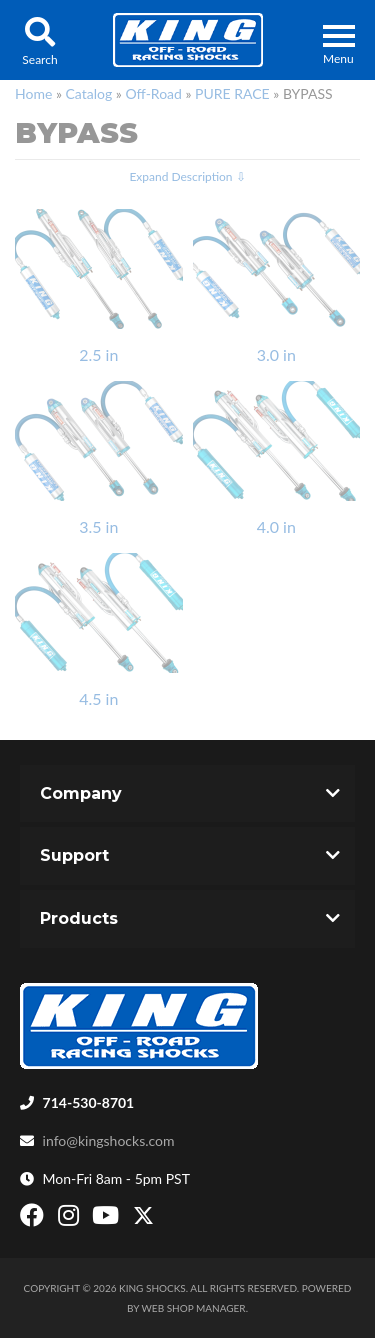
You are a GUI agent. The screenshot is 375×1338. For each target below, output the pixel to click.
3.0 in (276, 354)
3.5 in (98, 526)
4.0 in (276, 526)
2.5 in (98, 354)
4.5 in (98, 698)
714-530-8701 (89, 1102)
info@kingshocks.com (109, 1140)
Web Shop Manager (194, 1308)
